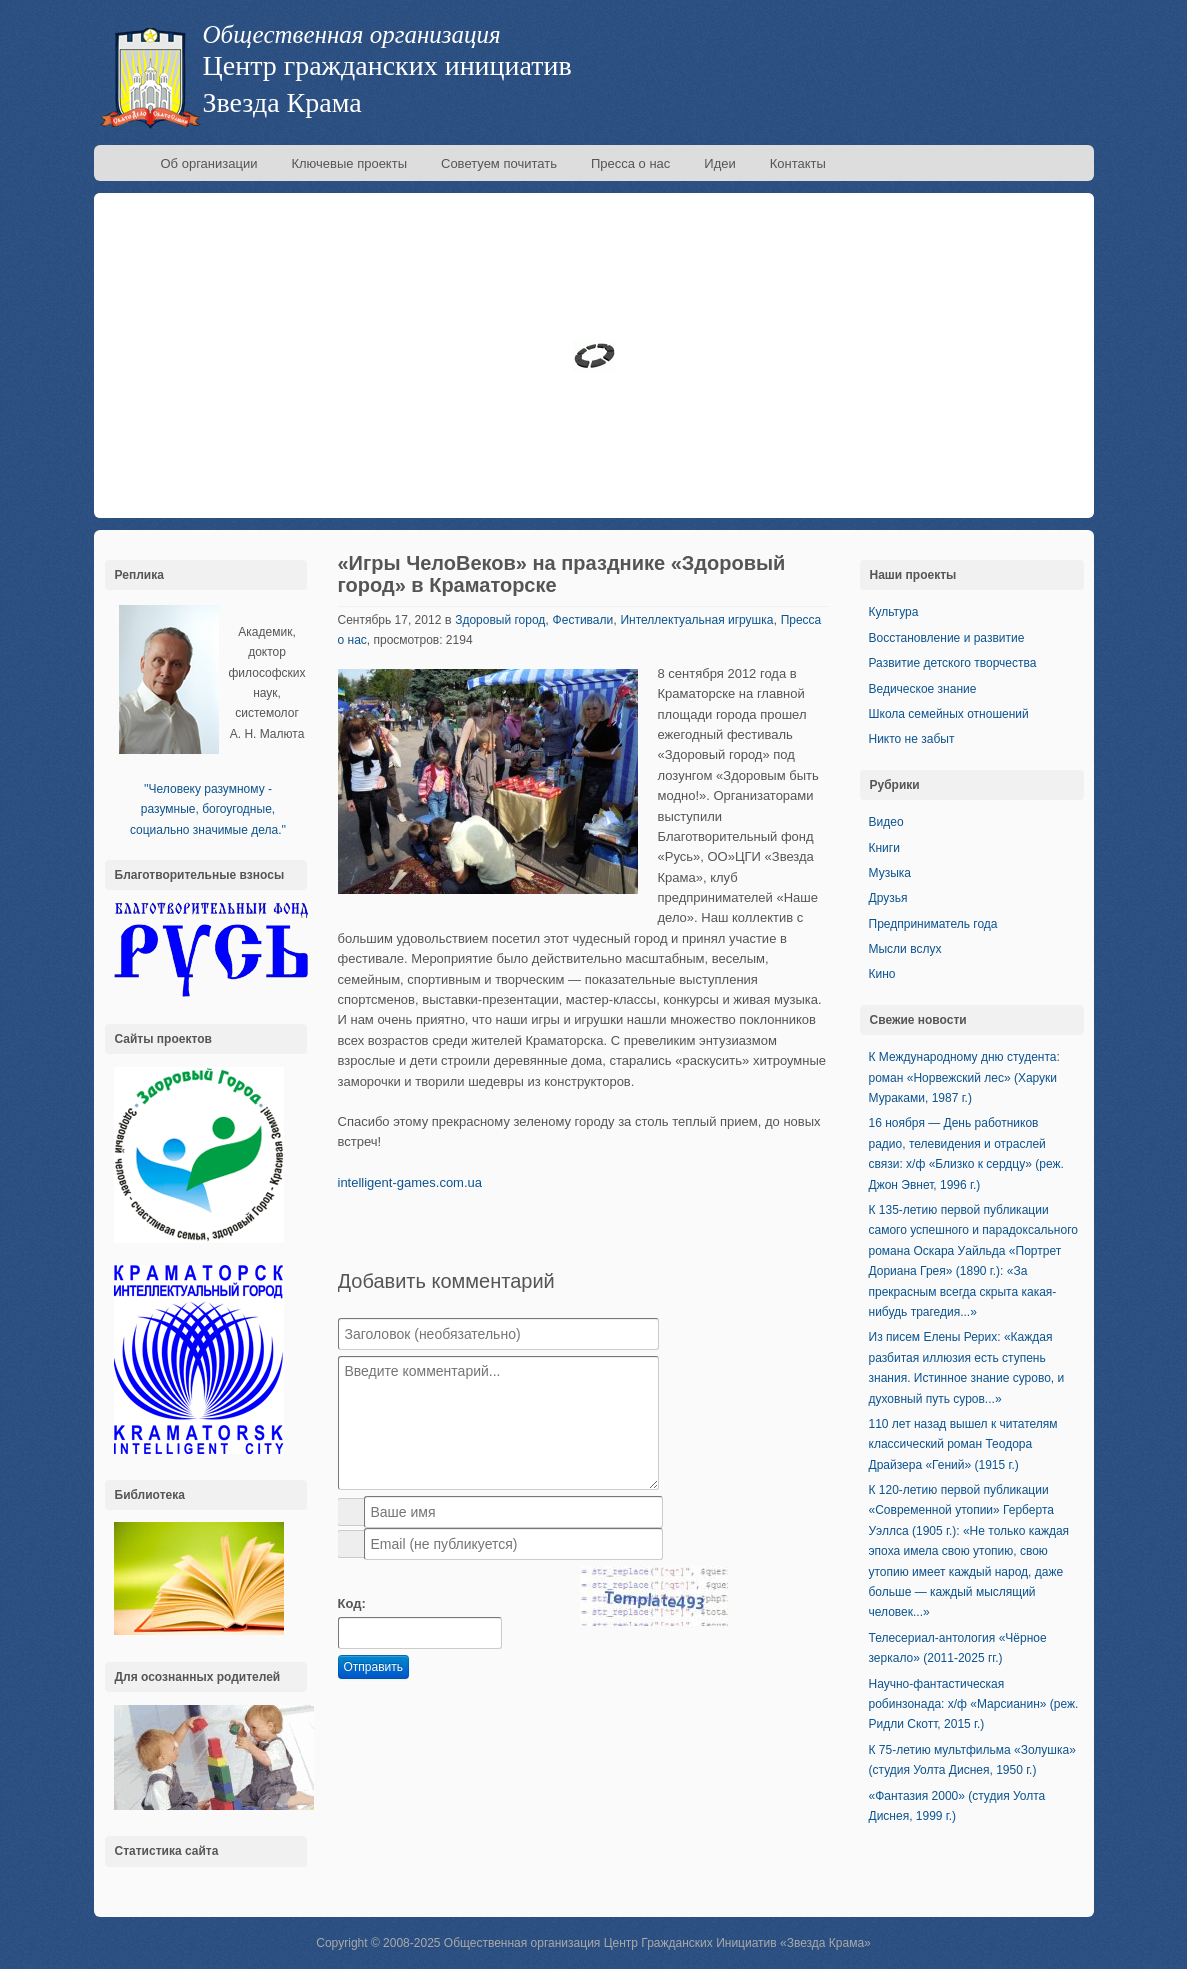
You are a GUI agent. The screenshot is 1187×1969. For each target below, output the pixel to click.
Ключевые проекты (349, 163)
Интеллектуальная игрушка (696, 620)
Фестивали (583, 620)
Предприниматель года (933, 924)
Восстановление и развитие (947, 638)
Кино (882, 974)
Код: (352, 1603)
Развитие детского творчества (953, 663)
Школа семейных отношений (949, 714)
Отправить (374, 1667)
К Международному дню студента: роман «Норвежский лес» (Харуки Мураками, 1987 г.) (964, 1077)
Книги (884, 848)
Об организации (209, 163)
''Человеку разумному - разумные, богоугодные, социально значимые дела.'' (208, 809)
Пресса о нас (630, 163)
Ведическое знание (923, 689)
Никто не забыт (912, 739)
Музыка (890, 873)
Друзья (888, 898)
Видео (886, 822)
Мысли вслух (905, 949)
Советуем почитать (499, 163)
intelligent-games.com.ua (410, 1182)
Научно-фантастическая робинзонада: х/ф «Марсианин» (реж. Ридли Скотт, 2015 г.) (974, 1704)
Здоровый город (500, 620)
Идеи (719, 163)
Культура (894, 612)
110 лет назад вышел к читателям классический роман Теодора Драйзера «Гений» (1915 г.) (963, 1444)
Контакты (798, 163)
